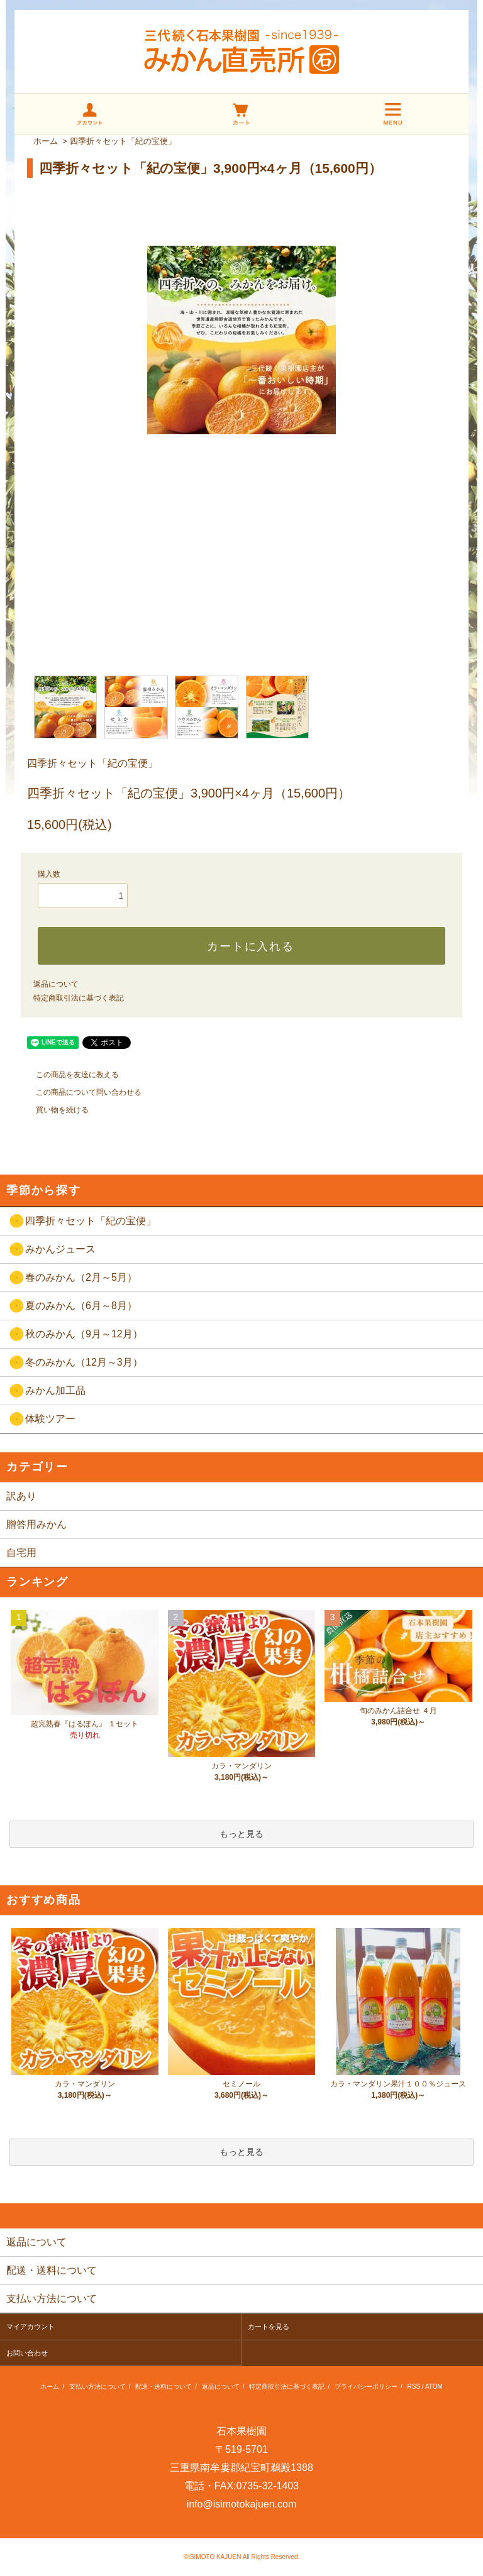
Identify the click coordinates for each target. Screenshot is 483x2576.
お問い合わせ (27, 2353)
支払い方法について (97, 2386)
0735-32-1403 (267, 2485)
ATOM (434, 2386)
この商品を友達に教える (70, 1074)
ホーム (45, 141)
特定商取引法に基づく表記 (78, 998)
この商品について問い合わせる (81, 1092)
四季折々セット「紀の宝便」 (123, 141)
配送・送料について (163, 2386)
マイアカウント (30, 2326)
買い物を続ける (55, 1109)
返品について (56, 984)
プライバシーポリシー (366, 2386)
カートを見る (268, 2326)
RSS (414, 2386)
